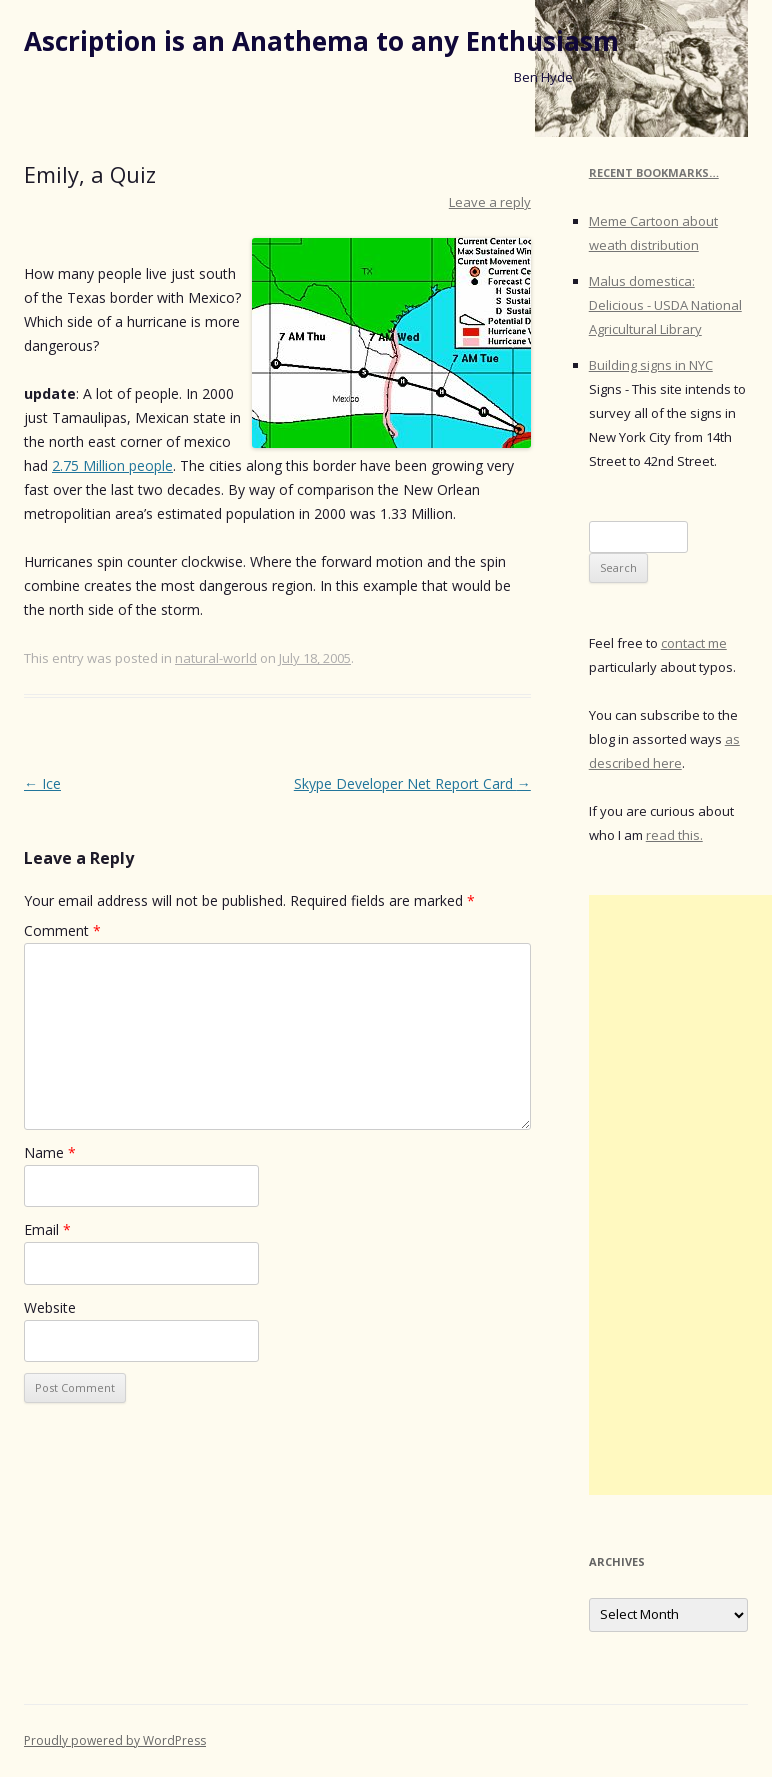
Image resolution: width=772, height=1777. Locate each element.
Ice (42, 783)
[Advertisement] (680, 1195)
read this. (674, 835)
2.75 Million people (112, 465)
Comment (62, 930)
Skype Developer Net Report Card (412, 783)
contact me (694, 643)
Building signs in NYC (651, 365)
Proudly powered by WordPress (115, 1740)
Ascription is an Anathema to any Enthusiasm (321, 41)
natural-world (216, 658)
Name (50, 1152)
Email (47, 1229)
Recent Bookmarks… (654, 172)
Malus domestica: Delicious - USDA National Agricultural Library (665, 305)
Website (50, 1307)
